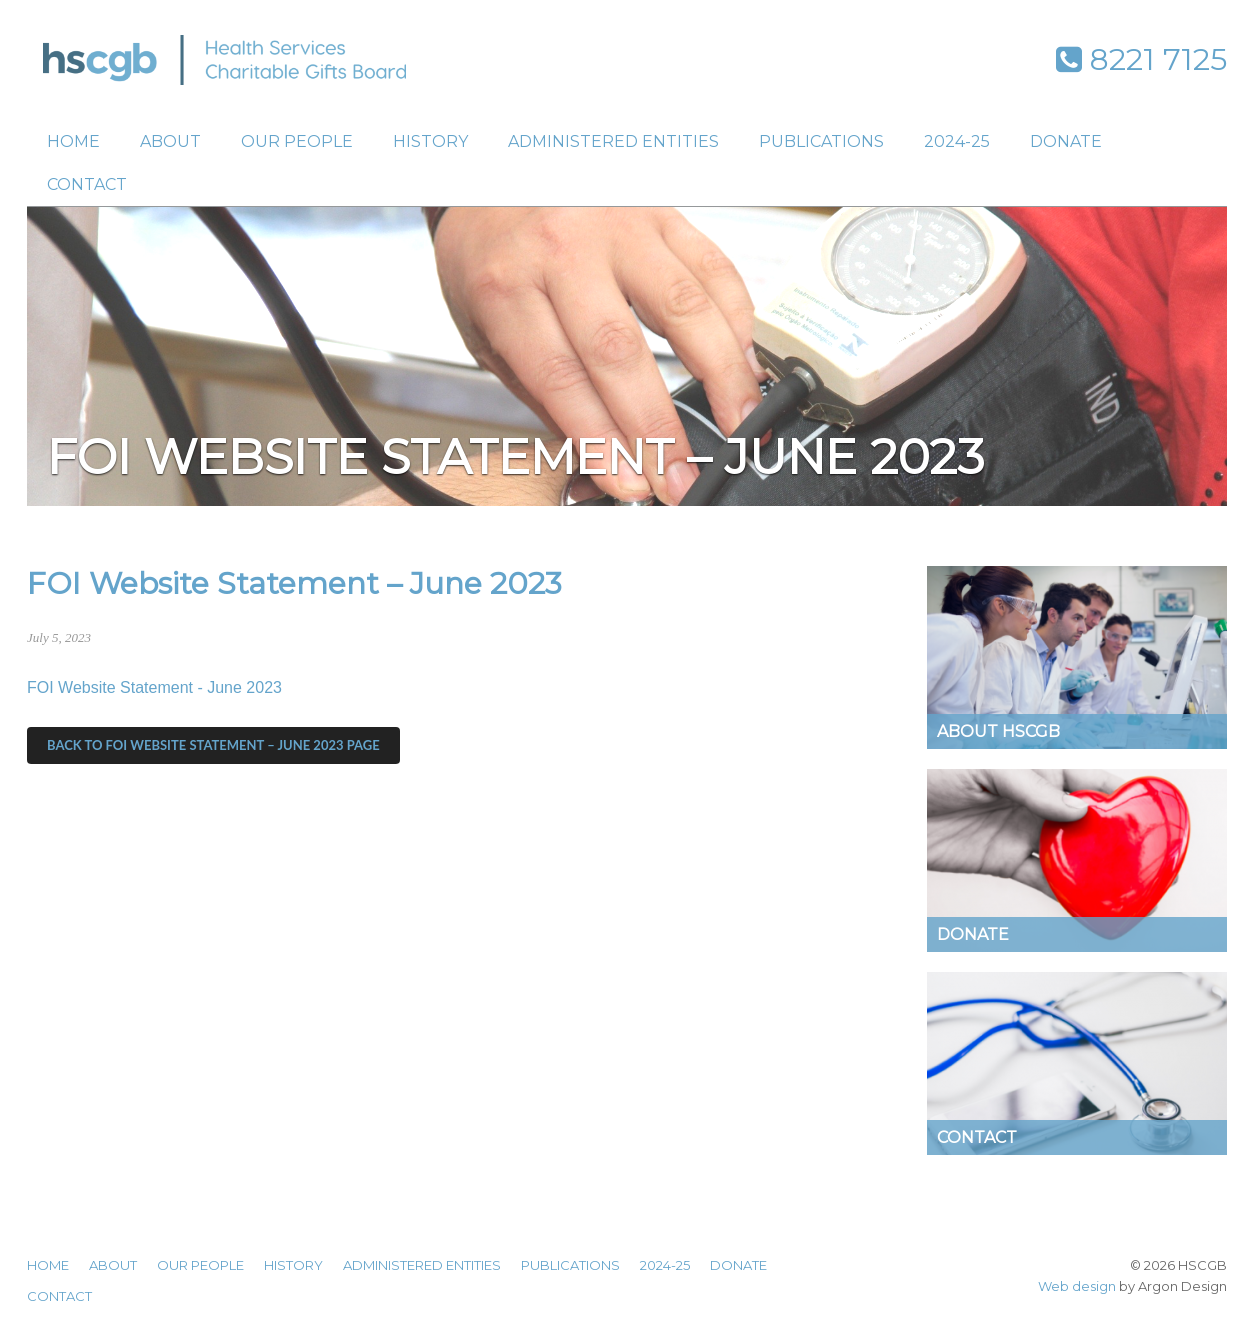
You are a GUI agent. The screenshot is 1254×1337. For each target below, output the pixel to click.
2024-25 (957, 141)
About (170, 141)
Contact (87, 184)
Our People (297, 141)
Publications (821, 141)
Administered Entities (613, 141)
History (430, 141)
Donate (1066, 141)
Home (73, 141)
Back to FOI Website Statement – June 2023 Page (213, 745)
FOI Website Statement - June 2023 (154, 687)
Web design (1077, 1286)
